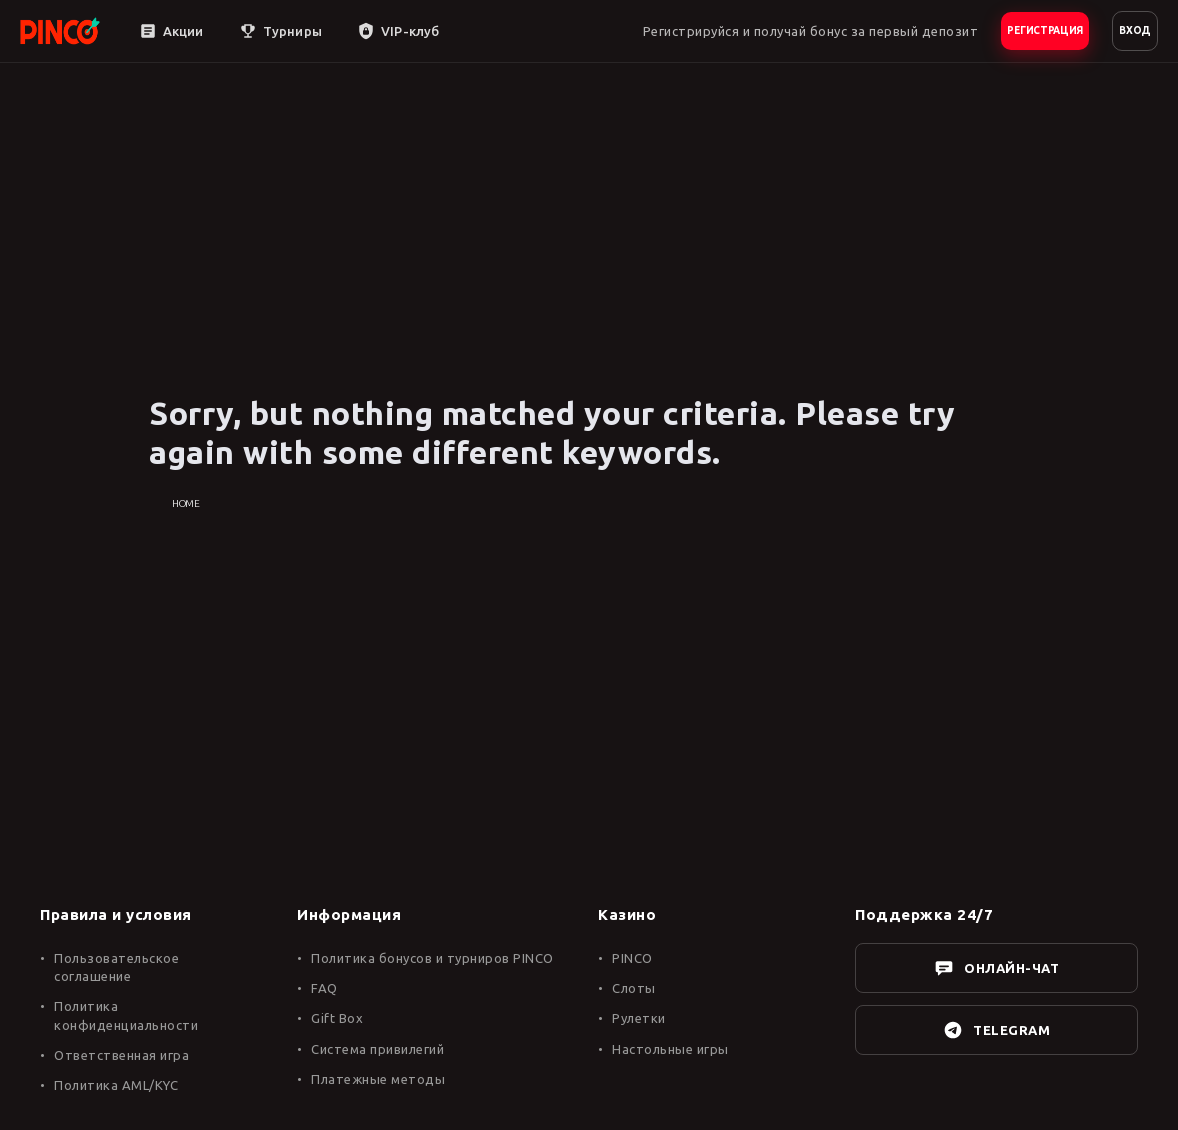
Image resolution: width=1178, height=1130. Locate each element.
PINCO (632, 958)
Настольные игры (670, 1049)
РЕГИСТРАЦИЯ (1045, 30)
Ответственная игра (121, 1055)
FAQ (324, 988)
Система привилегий (377, 1049)
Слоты (634, 988)
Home (186, 503)
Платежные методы (378, 1079)
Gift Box (337, 1018)
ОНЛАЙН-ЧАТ (996, 968)
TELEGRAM (996, 1030)
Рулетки (639, 1018)
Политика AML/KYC (116, 1085)
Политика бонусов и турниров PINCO (432, 958)
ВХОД (1135, 30)
